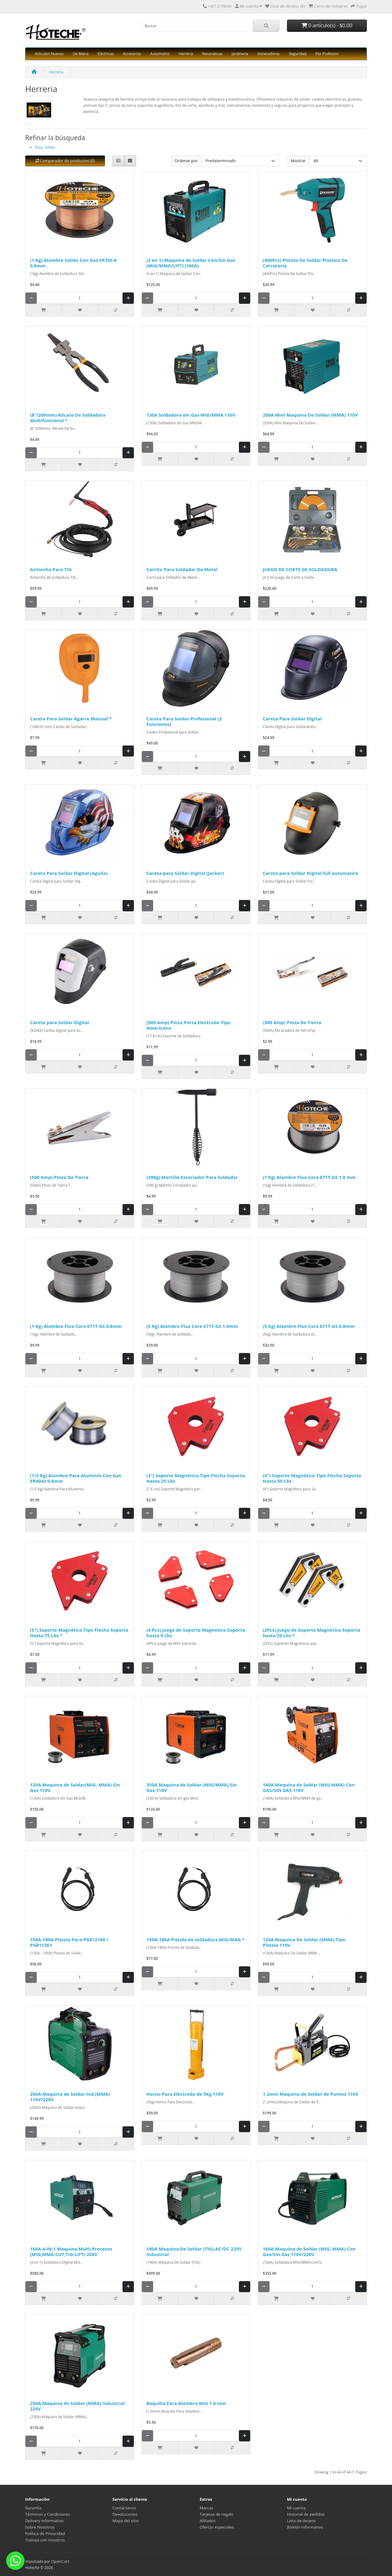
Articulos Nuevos (49, 53)
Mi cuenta (296, 2508)
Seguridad (297, 53)
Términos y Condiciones (47, 2514)
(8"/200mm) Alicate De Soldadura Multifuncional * (67, 417)
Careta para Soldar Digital (59, 1022)
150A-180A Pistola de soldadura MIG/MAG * (195, 1939)
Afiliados (208, 2520)
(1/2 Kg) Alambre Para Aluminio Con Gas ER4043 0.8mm (75, 1478)
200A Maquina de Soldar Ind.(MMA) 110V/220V (70, 2096)
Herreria (186, 53)
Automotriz (160, 53)
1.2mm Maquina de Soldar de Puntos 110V (310, 2094)
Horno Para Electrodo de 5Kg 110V (185, 2094)
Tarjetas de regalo (216, 2514)
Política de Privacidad (45, 2533)
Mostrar (298, 160)
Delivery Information (44, 2520)
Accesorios (132, 53)
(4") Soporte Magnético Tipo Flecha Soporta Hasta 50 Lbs (312, 1478)
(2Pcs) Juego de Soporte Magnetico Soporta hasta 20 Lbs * (311, 1632)
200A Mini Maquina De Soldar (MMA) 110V (310, 415)
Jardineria (240, 53)
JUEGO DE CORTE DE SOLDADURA (300, 569)
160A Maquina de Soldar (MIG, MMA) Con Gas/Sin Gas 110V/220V (309, 2251)
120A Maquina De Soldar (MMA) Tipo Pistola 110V (304, 1942)
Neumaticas (212, 53)
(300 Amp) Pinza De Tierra (292, 1022)
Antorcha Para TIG (51, 569)
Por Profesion (327, 53)
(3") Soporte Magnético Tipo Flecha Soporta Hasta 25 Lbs (195, 1478)
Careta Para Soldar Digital (292, 719)
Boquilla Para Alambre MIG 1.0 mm (186, 2403)
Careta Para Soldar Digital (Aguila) (68, 873)
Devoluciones (125, 2514)
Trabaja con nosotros (45, 2540)
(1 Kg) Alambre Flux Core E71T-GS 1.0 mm (309, 1177)
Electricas (106, 53)
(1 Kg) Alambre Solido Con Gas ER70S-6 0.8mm (73, 263)
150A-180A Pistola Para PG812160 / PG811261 (69, 1942)
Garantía (33, 2508)
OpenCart (60, 2561)
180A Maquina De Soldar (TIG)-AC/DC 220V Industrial (194, 2251)
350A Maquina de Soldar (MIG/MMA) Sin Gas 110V (191, 1787)
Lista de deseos (301, 2520)
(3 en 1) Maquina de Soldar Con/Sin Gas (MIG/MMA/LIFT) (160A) (190, 263)
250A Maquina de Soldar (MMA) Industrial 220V (77, 2406)
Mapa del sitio (125, 2520)
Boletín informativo (305, 2527)
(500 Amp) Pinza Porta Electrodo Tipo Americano (188, 1025)
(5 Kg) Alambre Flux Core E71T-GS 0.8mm (308, 1326)
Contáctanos (124, 2508)
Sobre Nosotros (40, 2527)
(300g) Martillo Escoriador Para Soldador (192, 1177)
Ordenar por (186, 160)
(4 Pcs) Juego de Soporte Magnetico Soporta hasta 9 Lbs (195, 1632)
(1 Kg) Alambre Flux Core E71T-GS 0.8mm (76, 1326)
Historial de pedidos (306, 2514)
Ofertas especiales (217, 2527)
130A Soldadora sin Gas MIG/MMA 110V (190, 415)
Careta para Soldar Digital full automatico (310, 873)
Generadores (268, 53)
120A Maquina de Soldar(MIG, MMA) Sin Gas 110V (75, 1787)
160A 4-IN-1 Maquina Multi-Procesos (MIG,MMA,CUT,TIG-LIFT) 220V (71, 2251)
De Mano (81, 53)
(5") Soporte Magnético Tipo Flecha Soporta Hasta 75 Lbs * (79, 1632)
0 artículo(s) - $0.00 (327, 25)
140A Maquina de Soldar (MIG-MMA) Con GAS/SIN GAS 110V (309, 1787)
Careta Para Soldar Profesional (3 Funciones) (184, 721)
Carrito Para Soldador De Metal (181, 569)
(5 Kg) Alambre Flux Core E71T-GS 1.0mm (192, 1326)
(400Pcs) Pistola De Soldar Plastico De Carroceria (305, 263)
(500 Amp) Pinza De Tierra (59, 1177)
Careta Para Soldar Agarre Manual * (70, 719)
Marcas (206, 2508)
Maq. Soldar (45, 147)
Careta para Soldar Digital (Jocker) (185, 873)
